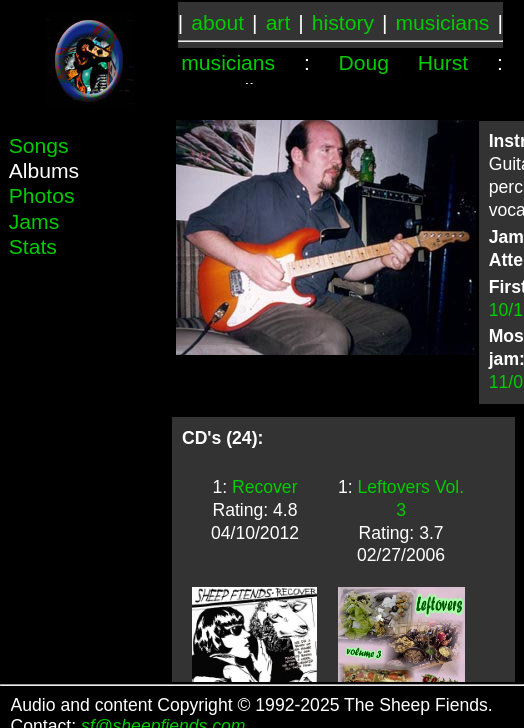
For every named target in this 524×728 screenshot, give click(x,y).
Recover (265, 487)
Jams (34, 221)
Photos (42, 195)
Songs (39, 145)
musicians (443, 22)
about (217, 22)
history (343, 22)
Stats (33, 246)
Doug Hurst (404, 62)
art (278, 22)
